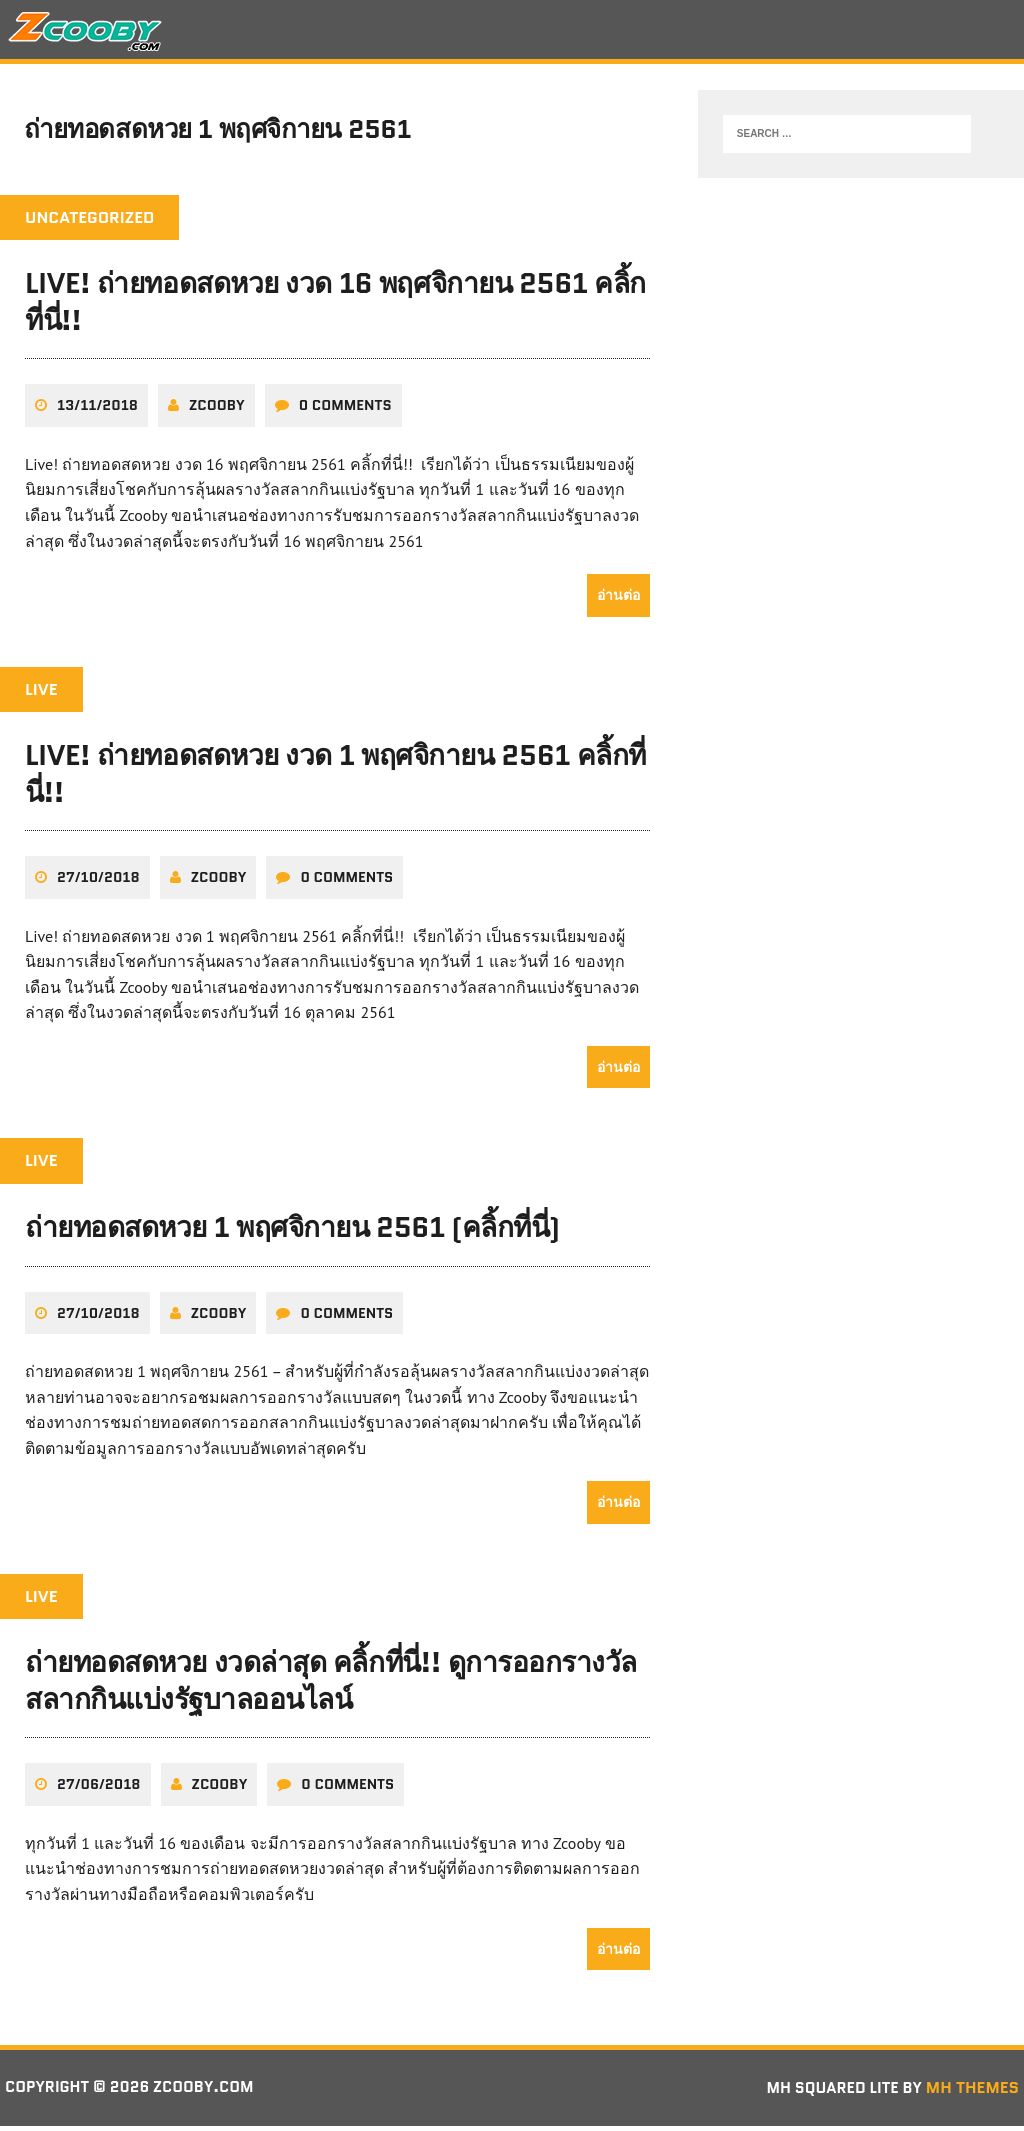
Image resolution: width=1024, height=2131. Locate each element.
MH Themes (972, 2092)
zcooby (217, 411)
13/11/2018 (97, 411)
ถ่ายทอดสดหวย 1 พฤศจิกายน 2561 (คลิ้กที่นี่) (292, 1233)
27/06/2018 (99, 1790)
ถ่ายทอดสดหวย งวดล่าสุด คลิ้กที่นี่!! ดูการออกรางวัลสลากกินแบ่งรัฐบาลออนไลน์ (331, 1686)
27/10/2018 (98, 883)
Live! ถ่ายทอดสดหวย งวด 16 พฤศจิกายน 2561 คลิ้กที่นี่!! (335, 308)
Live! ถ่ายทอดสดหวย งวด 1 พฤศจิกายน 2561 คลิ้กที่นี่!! (335, 779)
